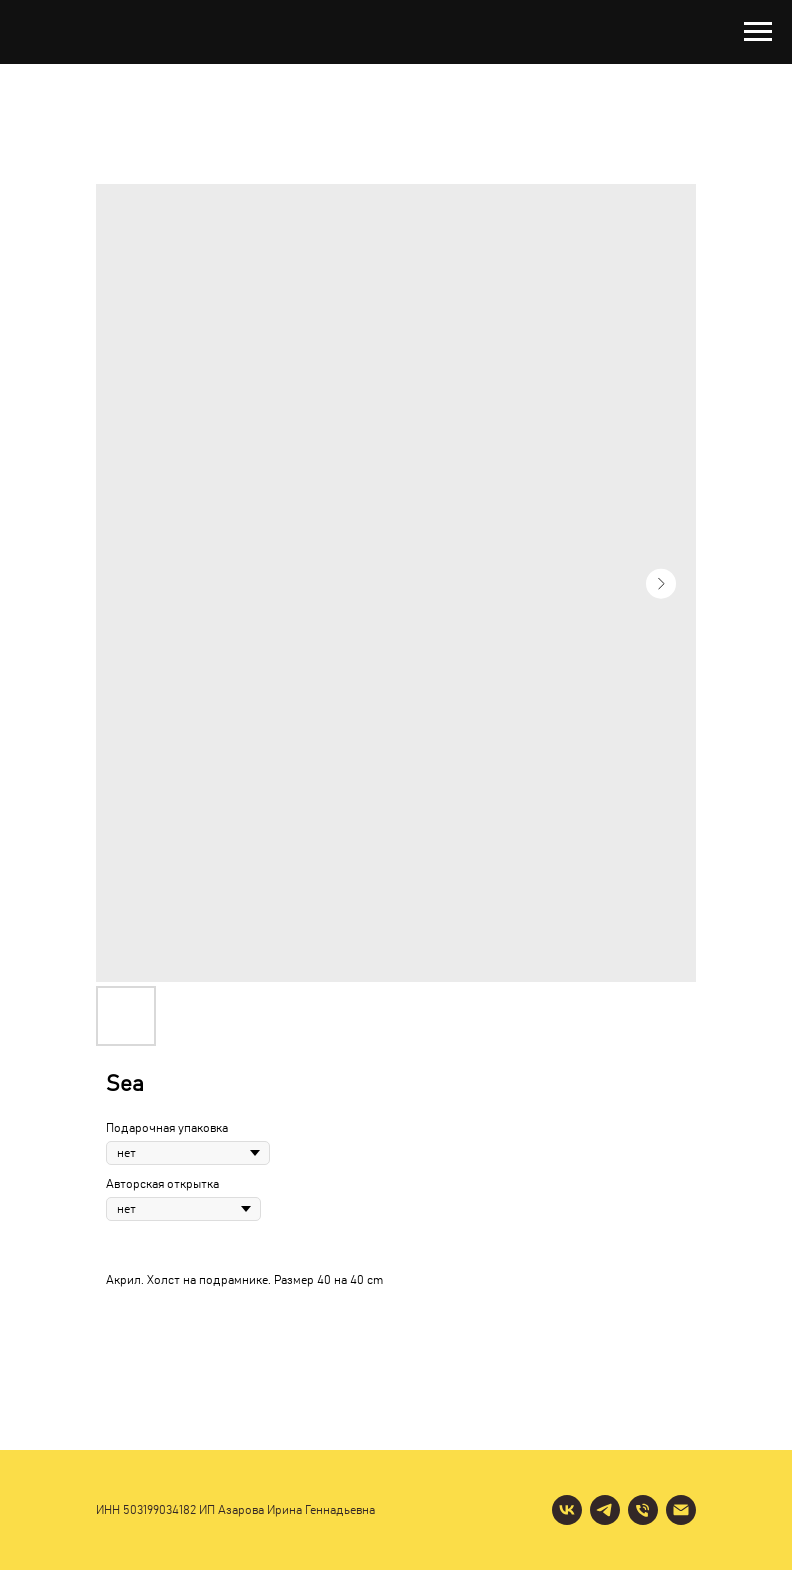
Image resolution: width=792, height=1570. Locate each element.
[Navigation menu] (758, 32)
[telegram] (605, 1510)
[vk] (567, 1510)
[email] (681, 1510)
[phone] (643, 1510)
